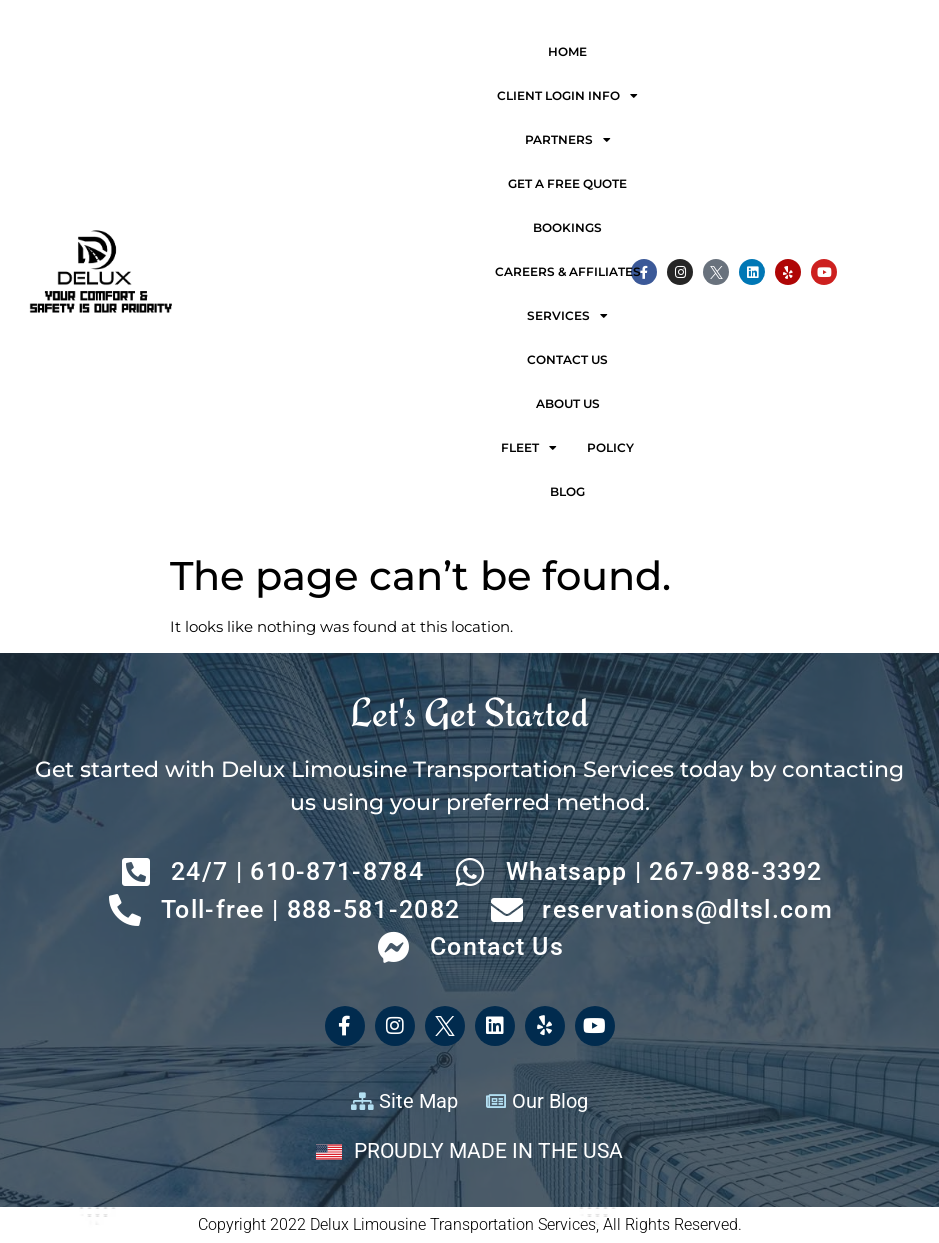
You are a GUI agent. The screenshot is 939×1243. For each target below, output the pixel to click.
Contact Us (567, 359)
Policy (610, 447)
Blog (567, 491)
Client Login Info (567, 96)
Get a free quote (567, 183)
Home (567, 51)
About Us (568, 403)
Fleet (529, 448)
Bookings (567, 227)
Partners (568, 140)
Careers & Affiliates (568, 271)
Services (567, 316)
